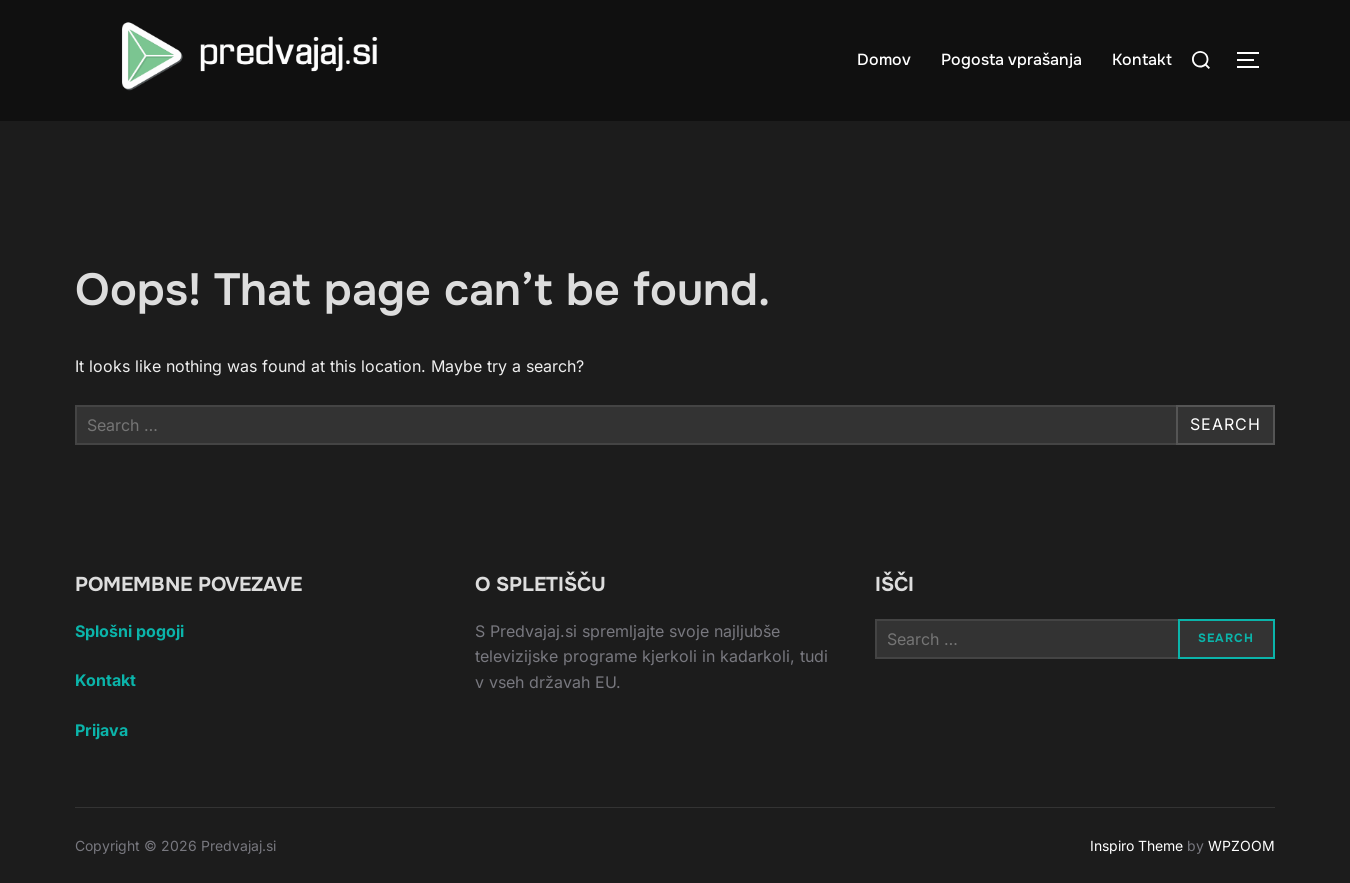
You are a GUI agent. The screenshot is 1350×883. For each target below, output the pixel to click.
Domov (884, 59)
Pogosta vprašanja (1011, 59)
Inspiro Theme (1136, 845)
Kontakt (1142, 59)
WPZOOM (1241, 845)
